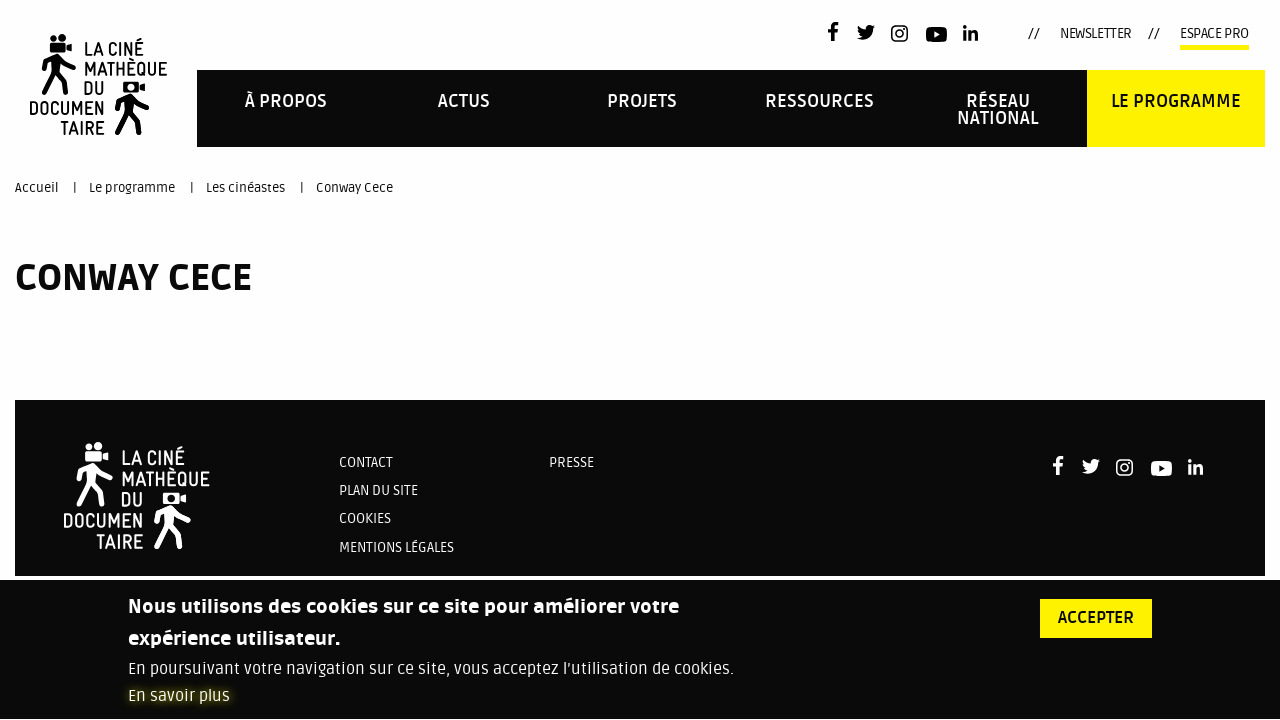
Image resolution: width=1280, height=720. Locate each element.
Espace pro (1214, 33)
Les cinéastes (245, 188)
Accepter (1096, 628)
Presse (571, 462)
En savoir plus (179, 707)
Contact (366, 462)
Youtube (936, 37)
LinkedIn (972, 34)
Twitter (866, 34)
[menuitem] (286, 108)
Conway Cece (354, 188)
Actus (464, 101)
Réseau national (997, 110)
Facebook (837, 31)
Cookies (365, 518)
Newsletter (1096, 33)
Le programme (1176, 101)
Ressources (819, 101)
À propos (286, 101)
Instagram (900, 33)
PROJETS (642, 101)
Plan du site (378, 490)
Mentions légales (396, 547)
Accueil (36, 188)
